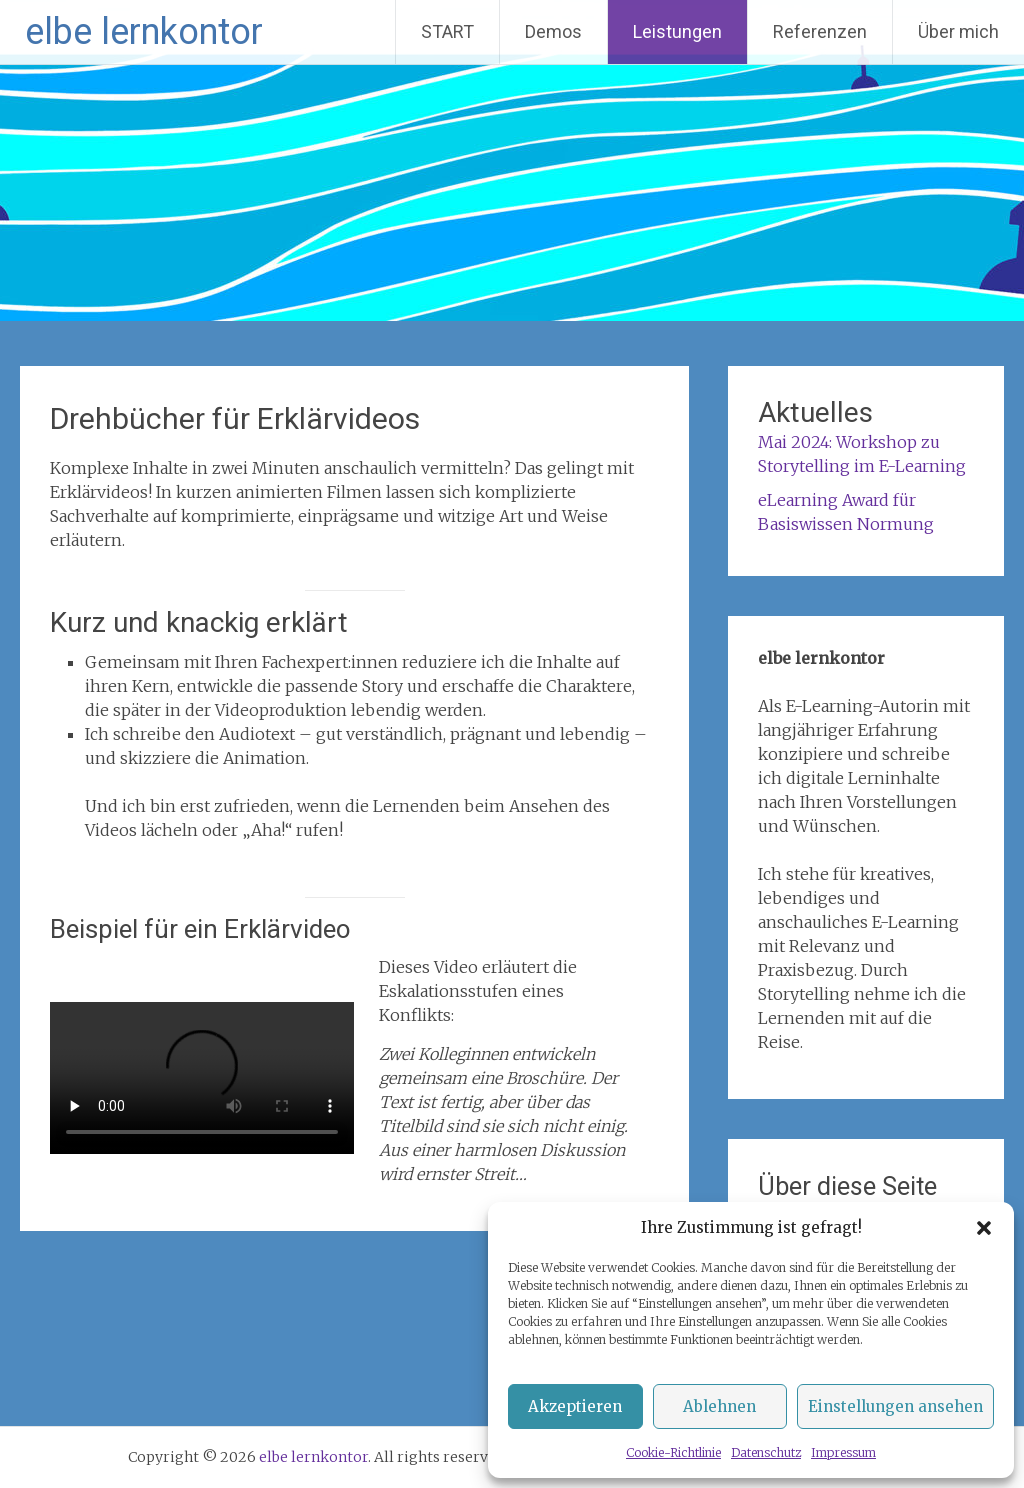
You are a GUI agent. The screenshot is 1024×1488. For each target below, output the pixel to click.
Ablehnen (719, 1406)
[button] (984, 1228)
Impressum (843, 1452)
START (447, 31)
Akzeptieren (575, 1406)
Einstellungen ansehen (895, 1406)
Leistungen (677, 31)
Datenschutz (766, 1452)
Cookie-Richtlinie (673, 1452)
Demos (553, 31)
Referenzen (820, 31)
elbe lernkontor (144, 32)
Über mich (958, 31)
